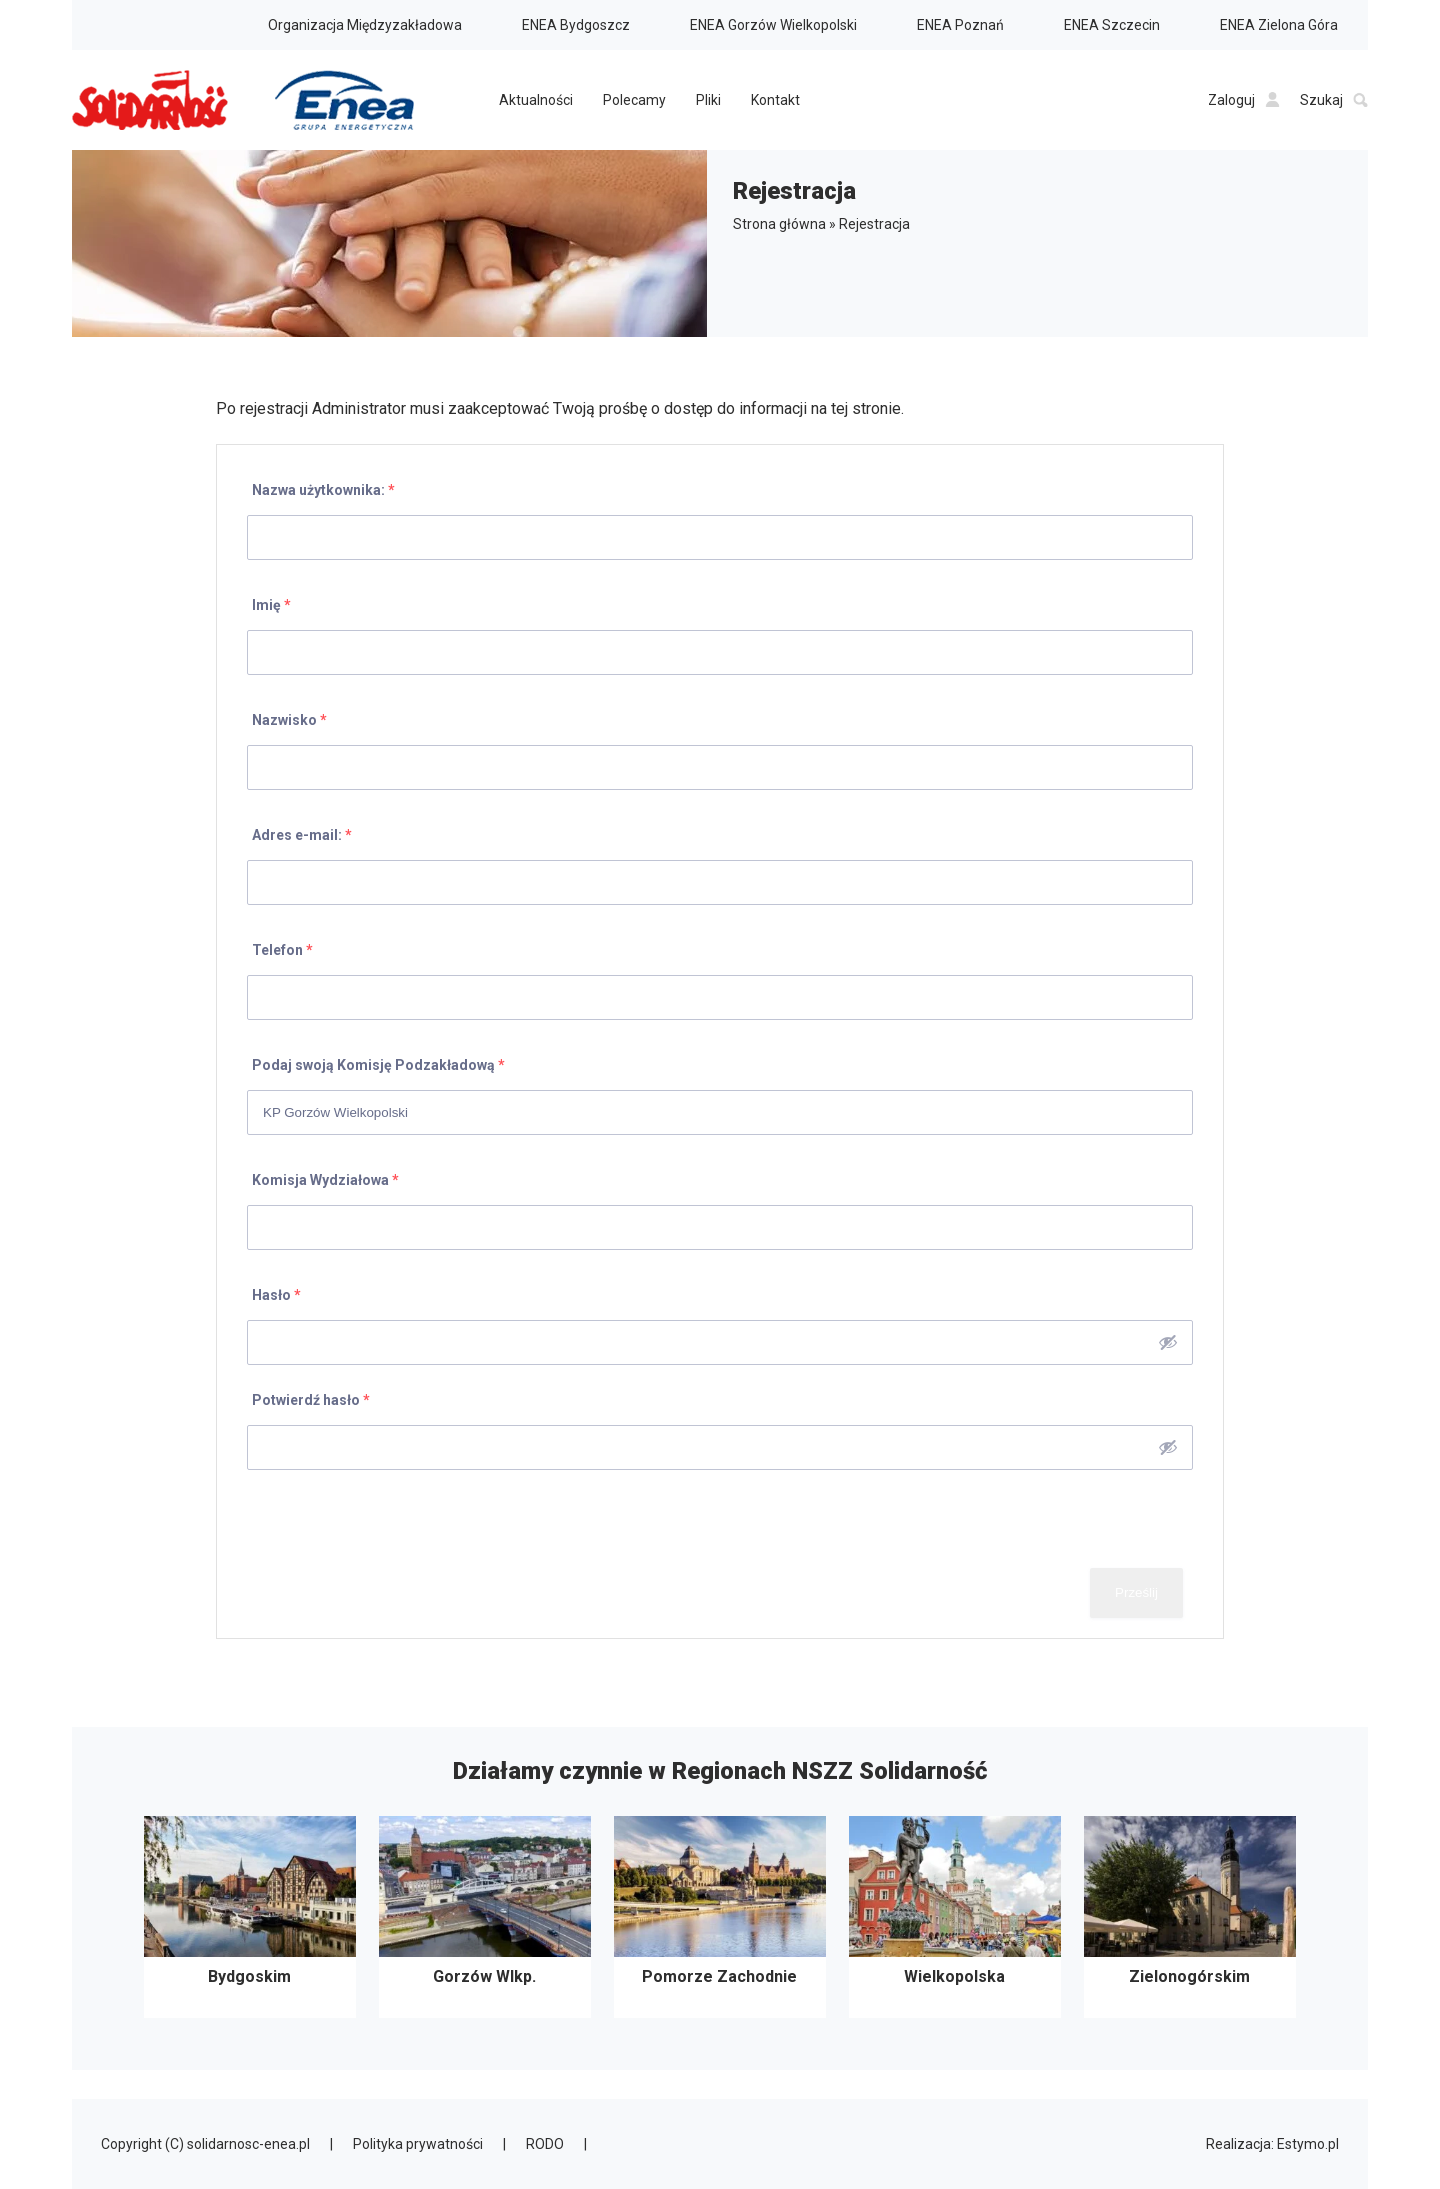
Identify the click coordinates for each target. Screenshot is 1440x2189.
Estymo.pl (1308, 2144)
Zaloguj (1244, 100)
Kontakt (775, 100)
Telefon (282, 950)
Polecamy (634, 100)
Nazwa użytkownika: (323, 490)
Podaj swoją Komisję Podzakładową (378, 1065)
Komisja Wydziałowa (325, 1180)
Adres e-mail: (302, 835)
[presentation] (389, 1519)
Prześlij (1136, 1592)
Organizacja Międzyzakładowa (365, 25)
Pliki (708, 100)
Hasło (276, 1295)
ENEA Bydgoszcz (576, 25)
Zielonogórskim (1190, 1917)
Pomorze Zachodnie (720, 1917)
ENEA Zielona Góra (1279, 25)
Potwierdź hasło (311, 1400)
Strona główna (779, 224)
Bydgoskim (250, 1917)
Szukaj (1334, 100)
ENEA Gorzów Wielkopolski (773, 25)
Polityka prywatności (418, 2144)
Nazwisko (289, 720)
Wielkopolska (955, 1917)
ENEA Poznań (960, 25)
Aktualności (536, 100)
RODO (545, 2144)
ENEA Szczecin (1112, 25)
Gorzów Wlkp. (485, 1917)
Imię (271, 605)
